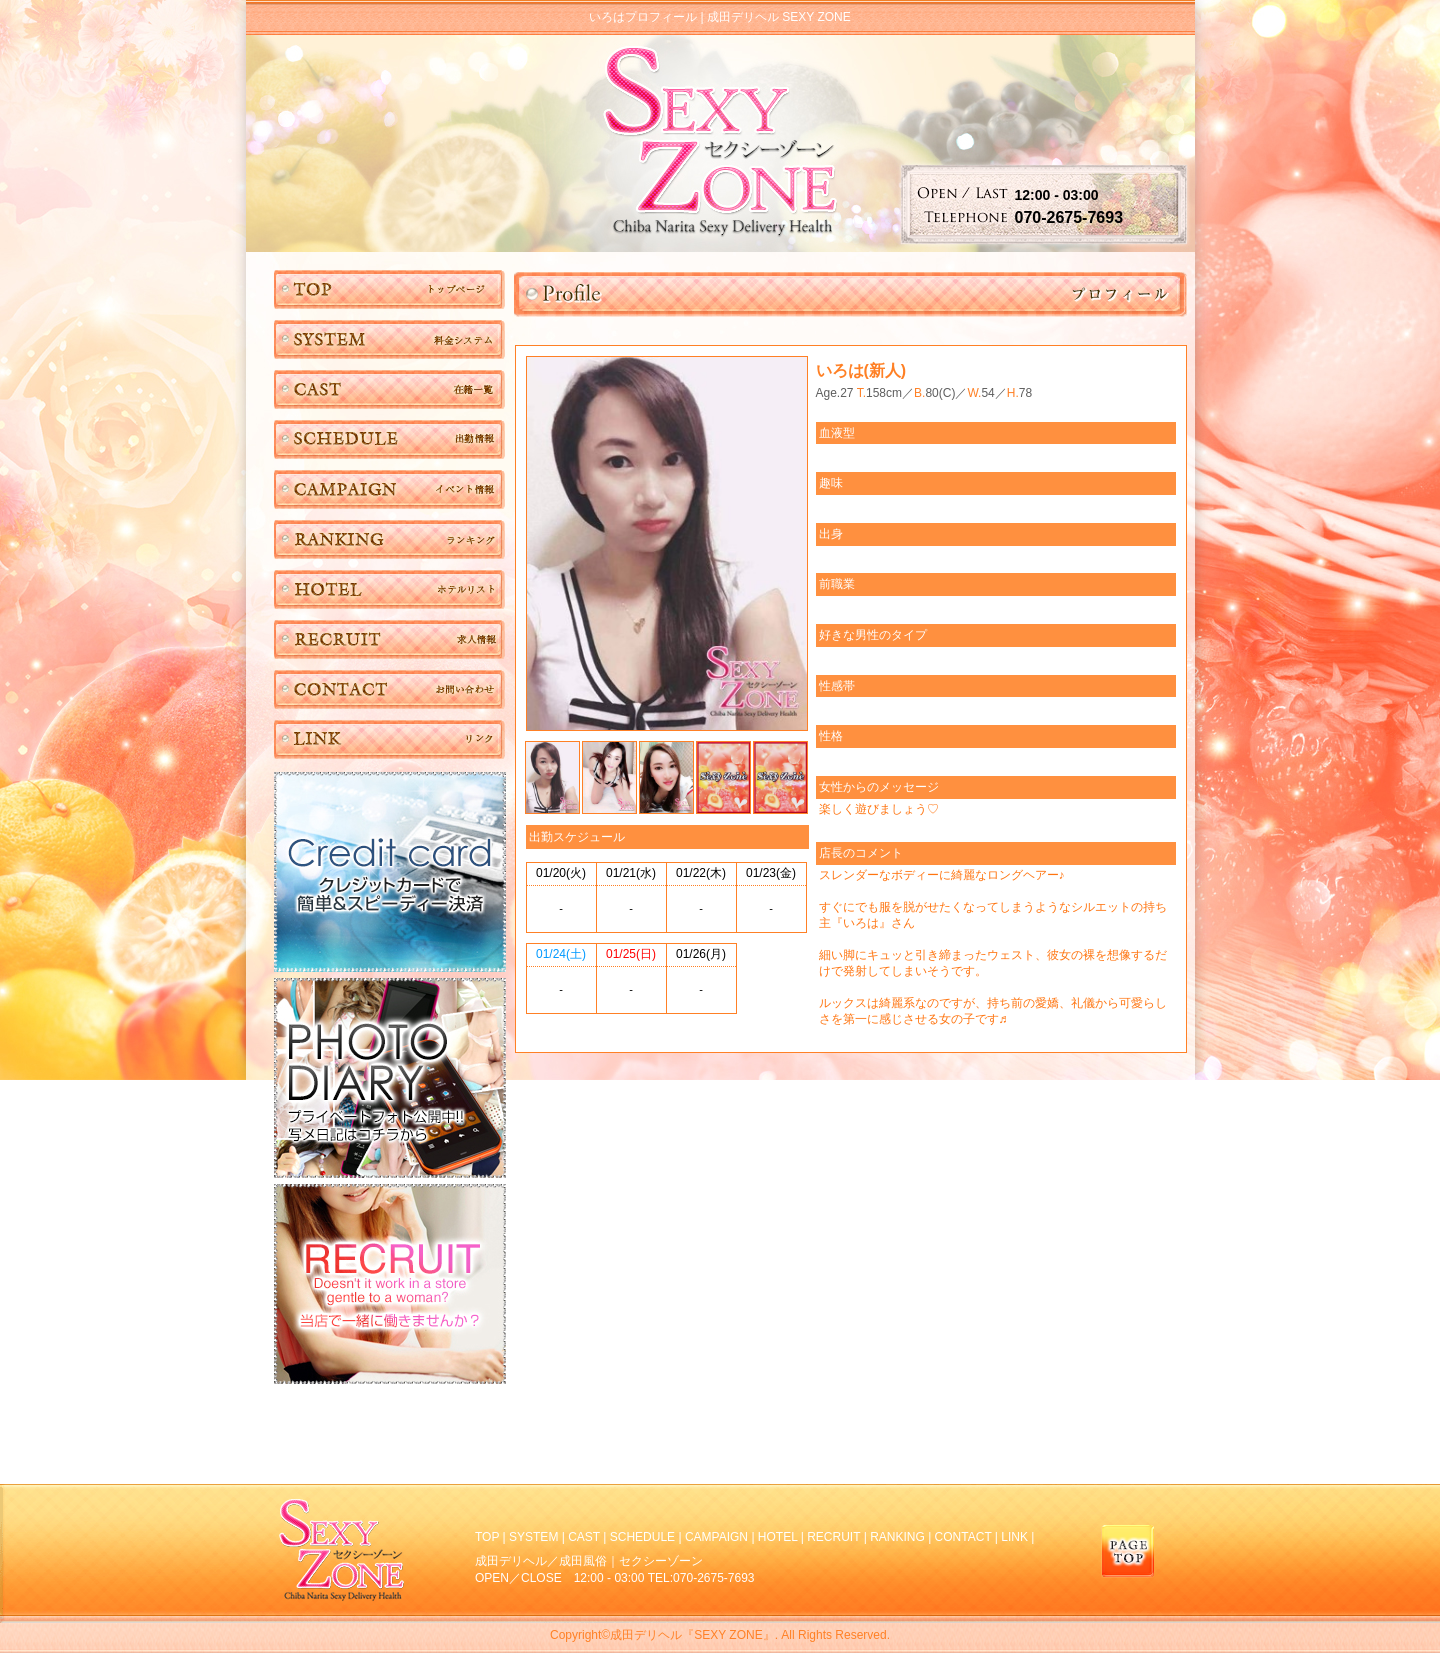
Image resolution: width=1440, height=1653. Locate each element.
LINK (1014, 1537)
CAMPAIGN (716, 1537)
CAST (584, 1537)
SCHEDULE (642, 1537)
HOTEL (778, 1537)
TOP (487, 1537)
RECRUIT (833, 1537)
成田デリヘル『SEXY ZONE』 (692, 1635)
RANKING (897, 1537)
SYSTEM (533, 1537)
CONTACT (963, 1537)
